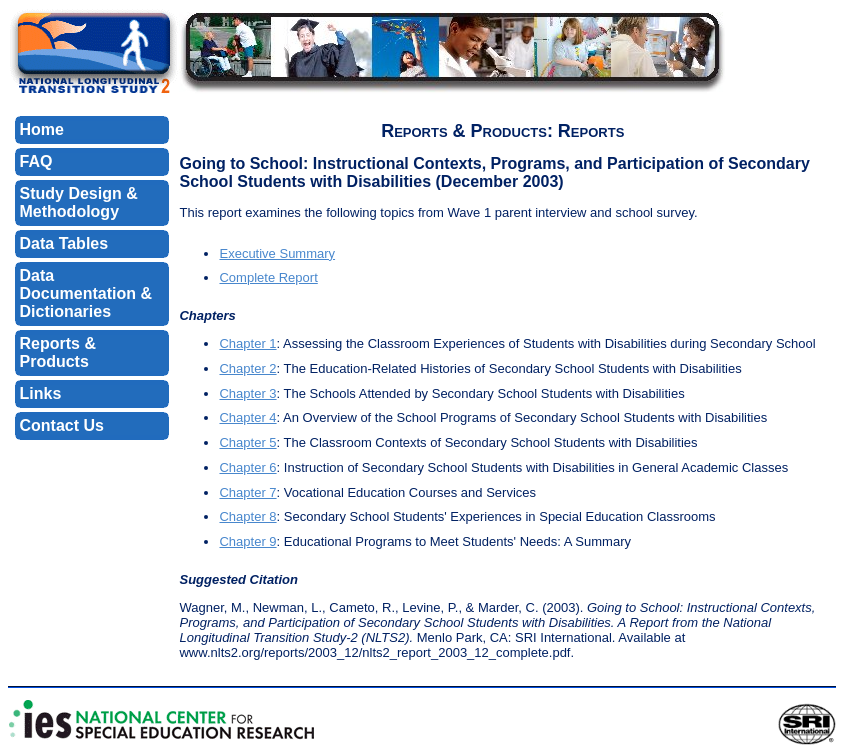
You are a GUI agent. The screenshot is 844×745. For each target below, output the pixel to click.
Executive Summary (277, 253)
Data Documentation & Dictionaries (86, 293)
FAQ (36, 161)
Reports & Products (58, 352)
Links (41, 393)
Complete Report (268, 277)
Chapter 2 (247, 368)
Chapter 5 (247, 442)
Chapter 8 (247, 516)
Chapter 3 (247, 393)
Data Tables (64, 243)
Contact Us (62, 425)
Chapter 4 (247, 417)
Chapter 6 (247, 467)
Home (42, 129)
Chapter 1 (247, 343)
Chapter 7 (247, 492)
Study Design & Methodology (79, 202)
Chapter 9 (247, 541)
